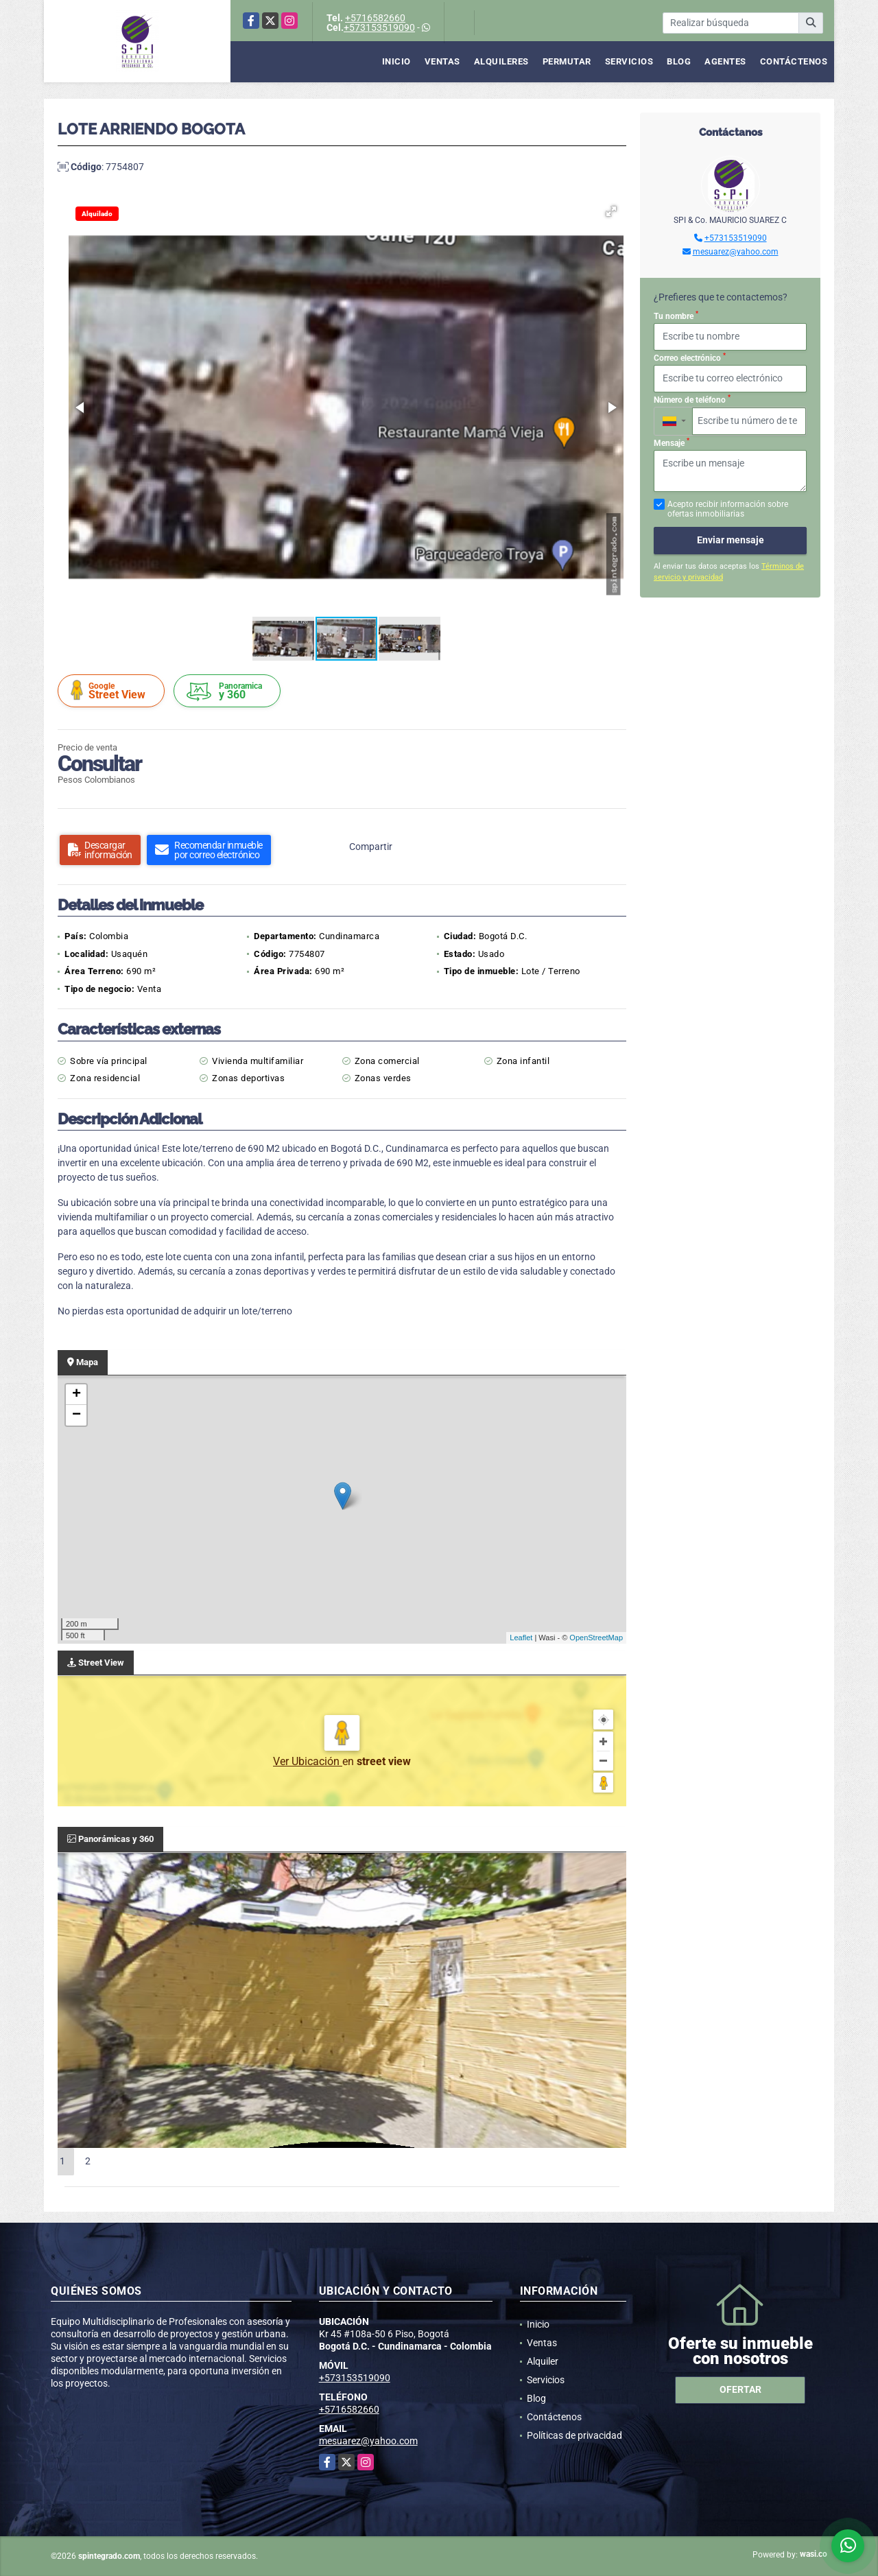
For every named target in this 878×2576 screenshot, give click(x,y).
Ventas (442, 61)
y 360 (229, 691)
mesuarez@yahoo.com (736, 252)
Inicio (396, 61)
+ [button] (76, 1394)
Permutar (567, 61)
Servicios (629, 61)
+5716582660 (375, 17)
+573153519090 (379, 27)
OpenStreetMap (596, 1637)
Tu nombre (676, 315)
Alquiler (542, 2361)
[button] (611, 211)
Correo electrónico (690, 357)
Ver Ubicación (307, 1761)
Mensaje (671, 442)
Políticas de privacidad (574, 2435)
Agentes (725, 61)
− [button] (76, 1415)
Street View (113, 690)
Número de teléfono (692, 399)
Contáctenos (794, 61)
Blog (679, 61)
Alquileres (501, 61)
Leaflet (521, 1637)
